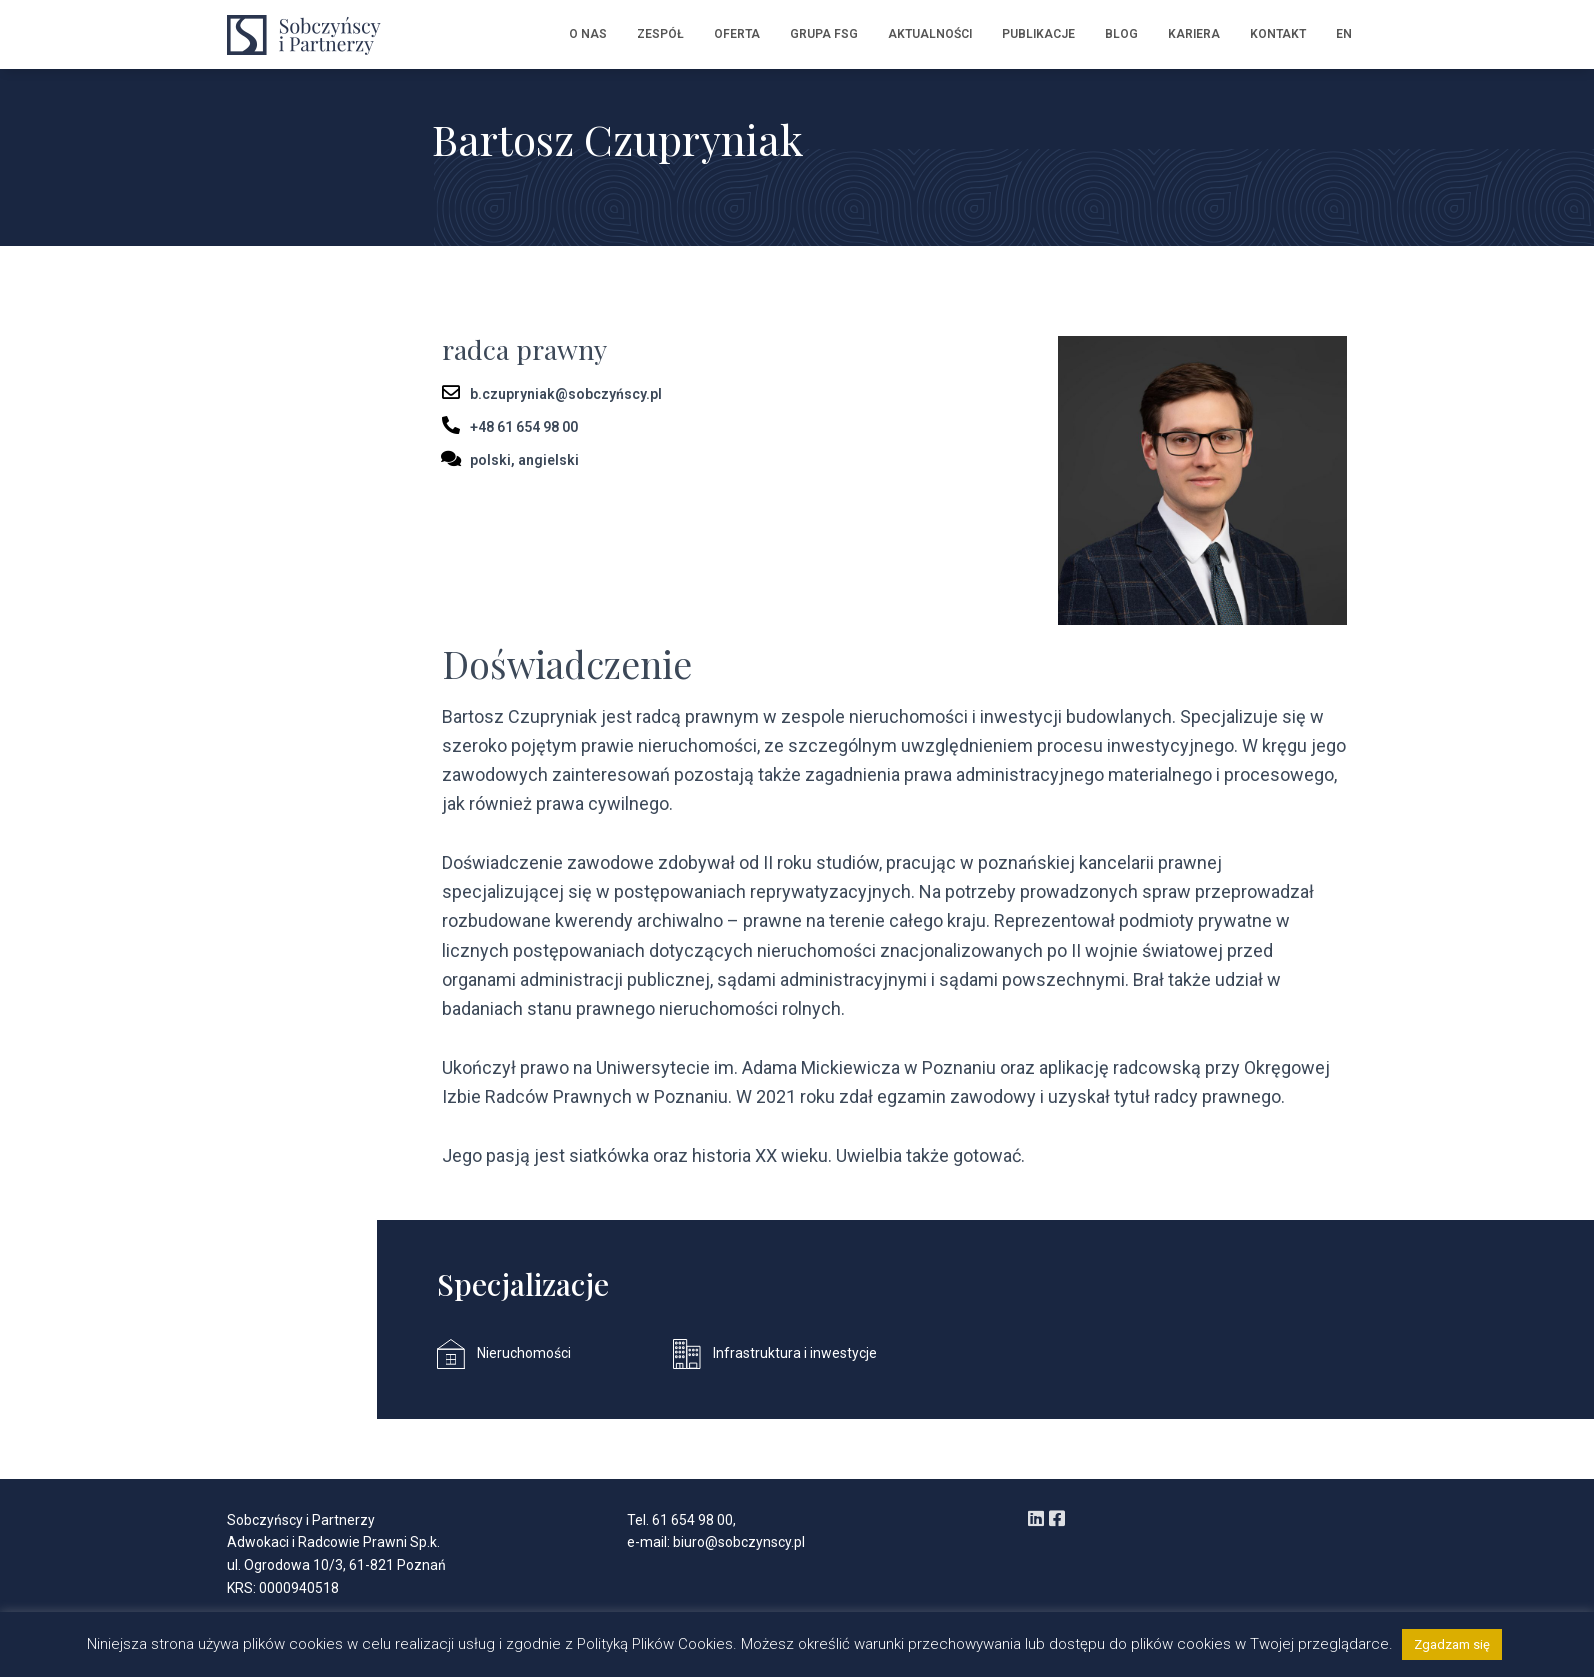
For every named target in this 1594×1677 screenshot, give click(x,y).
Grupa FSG (824, 34)
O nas (588, 34)
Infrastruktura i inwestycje (795, 1353)
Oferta (737, 34)
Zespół (660, 34)
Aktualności (930, 34)
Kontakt (1278, 34)
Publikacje (1038, 34)
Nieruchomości (524, 1353)
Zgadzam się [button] (1452, 1644)
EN (1344, 34)
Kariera (1194, 34)
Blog (1121, 34)
